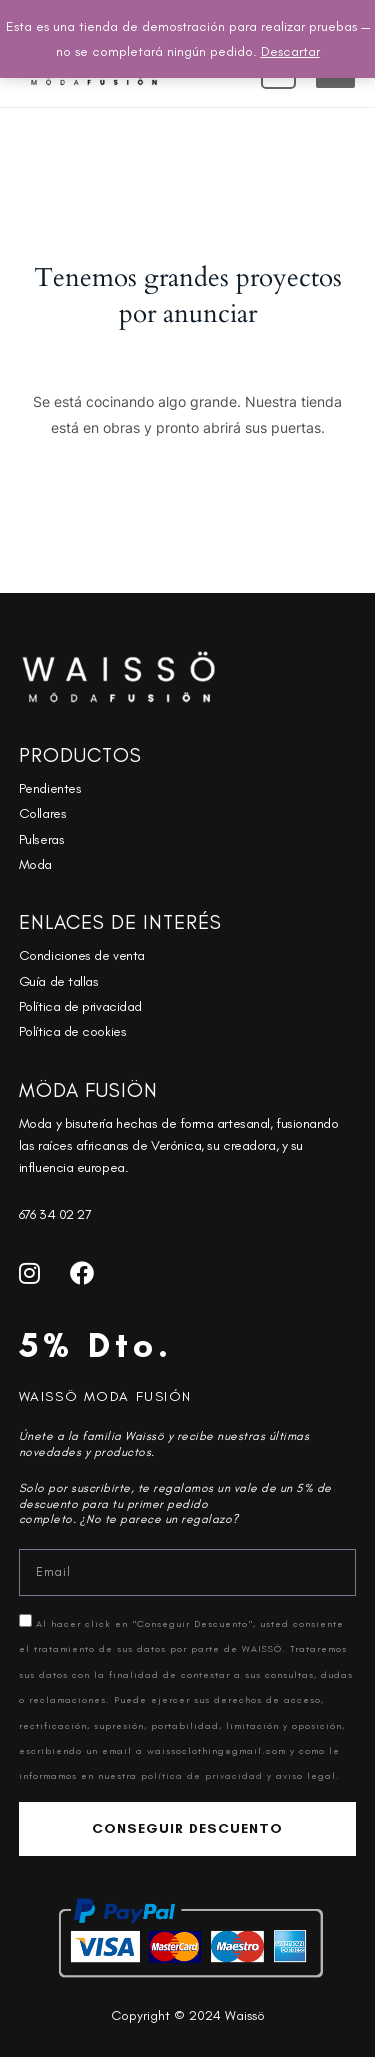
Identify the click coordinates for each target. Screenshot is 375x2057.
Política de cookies (72, 1031)
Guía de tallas (59, 981)
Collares (42, 813)
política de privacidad (204, 1775)
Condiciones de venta (82, 955)
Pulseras (41, 839)
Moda (35, 864)
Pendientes (50, 788)
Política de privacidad (80, 1006)
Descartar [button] (290, 51)
